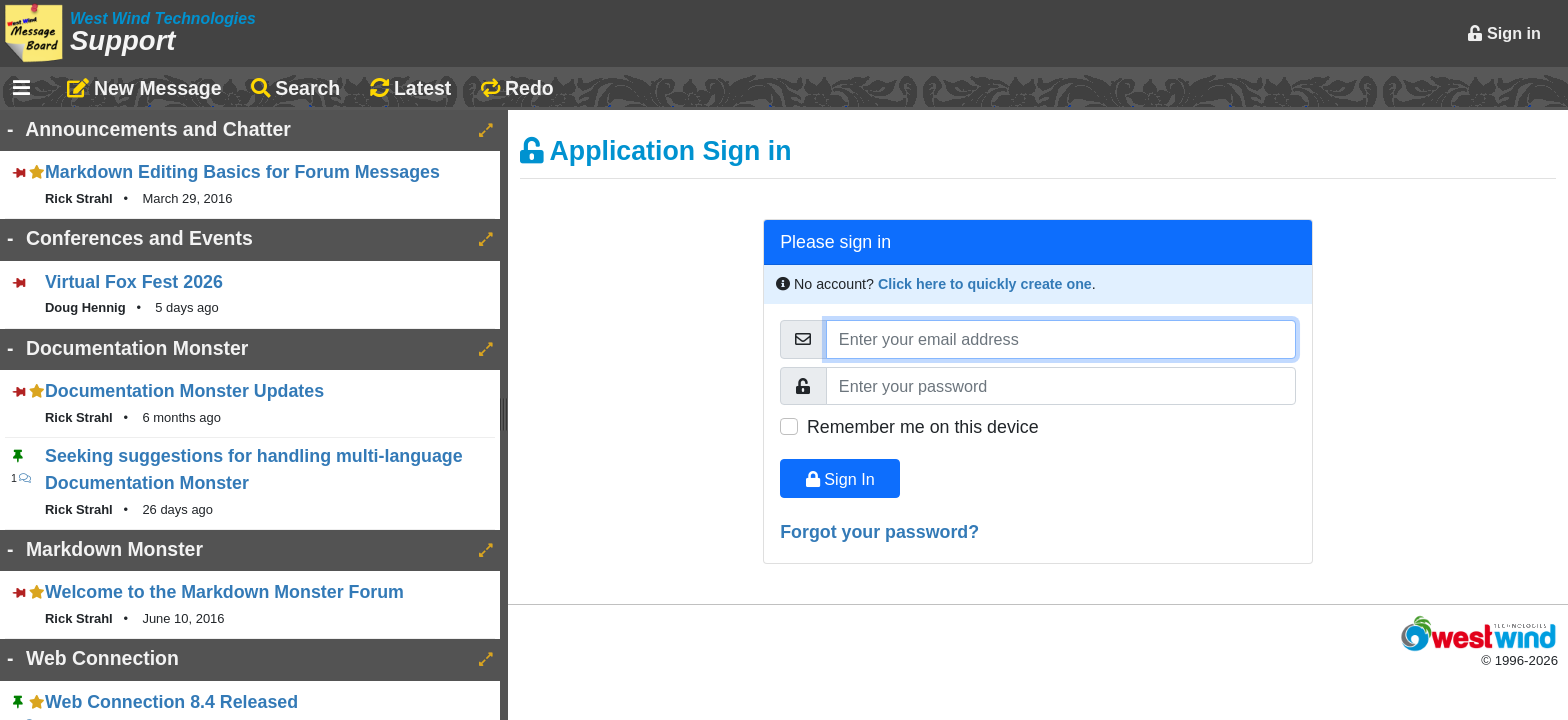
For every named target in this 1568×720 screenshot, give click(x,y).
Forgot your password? (879, 532)
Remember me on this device (923, 427)
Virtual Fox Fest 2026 (134, 282)
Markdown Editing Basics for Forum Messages (242, 172)
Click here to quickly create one (985, 284)
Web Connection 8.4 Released (171, 702)
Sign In (840, 479)
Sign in (1504, 33)
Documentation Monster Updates (184, 391)
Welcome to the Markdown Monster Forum (224, 592)
